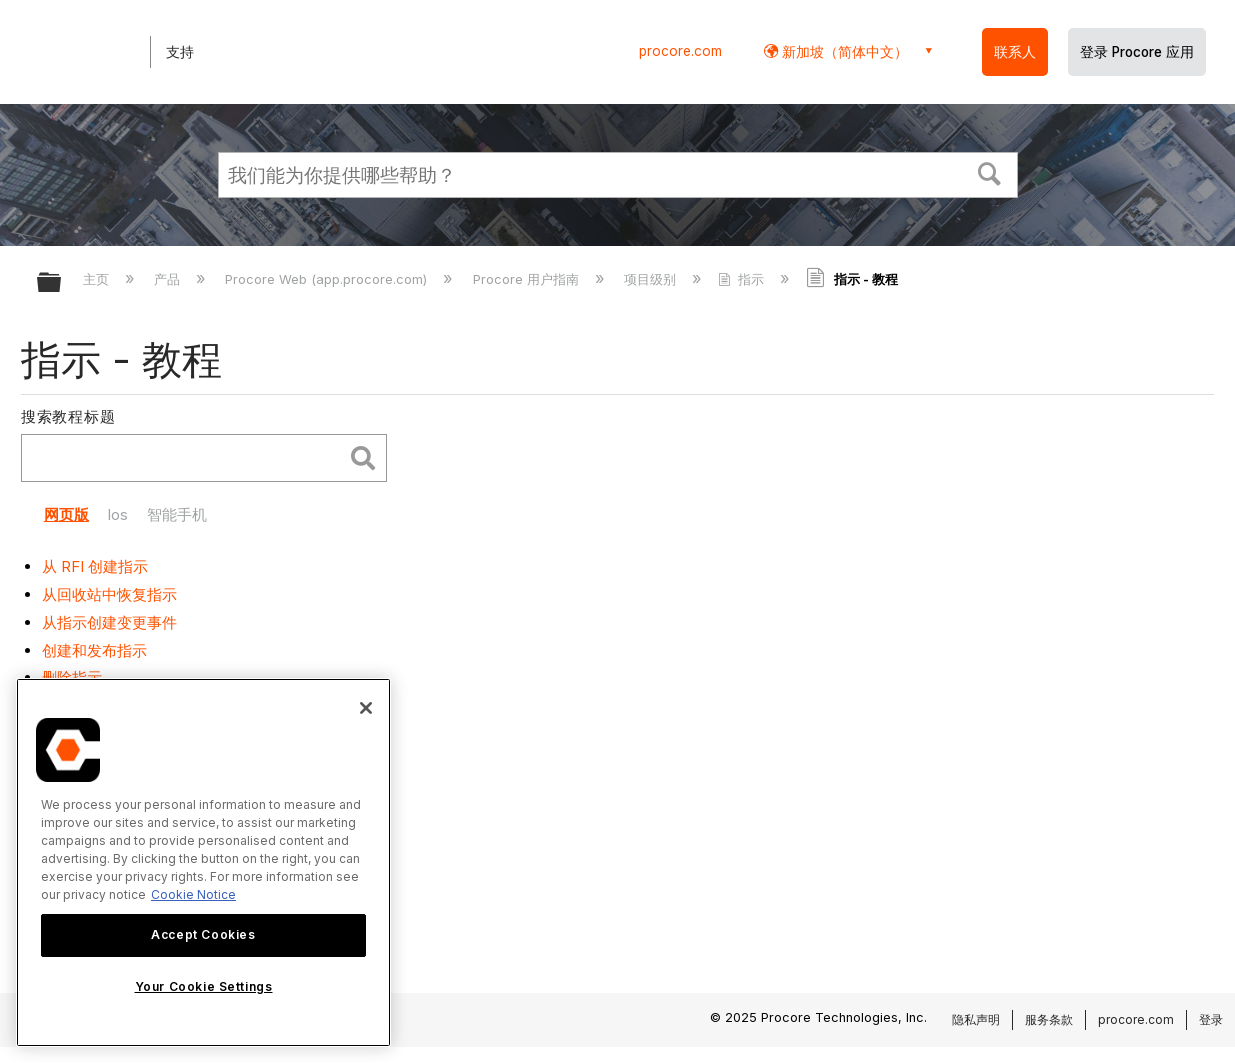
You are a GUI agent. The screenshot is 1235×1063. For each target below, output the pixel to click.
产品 (169, 279)
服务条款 (1049, 1019)
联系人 (1015, 52)
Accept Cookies (203, 934)
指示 (743, 279)
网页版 (66, 514)
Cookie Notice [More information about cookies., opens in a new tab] (193, 894)
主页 (98, 279)
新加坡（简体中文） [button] (843, 51)
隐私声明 (976, 1019)
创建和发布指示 (94, 650)
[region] (203, 862)
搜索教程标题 (68, 416)
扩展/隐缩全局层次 (62, 283)
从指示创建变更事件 (109, 622)
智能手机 (177, 514)
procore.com (680, 51)
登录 (1211, 1019)
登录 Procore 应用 (1137, 52)
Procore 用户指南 (528, 279)
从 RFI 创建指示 (95, 566)
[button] (989, 172)
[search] (187, 458)
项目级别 (652, 279)
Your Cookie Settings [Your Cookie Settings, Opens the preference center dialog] (204, 986)
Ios (117, 514)
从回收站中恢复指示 (109, 594)
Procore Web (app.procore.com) (328, 279)
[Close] (366, 708)
